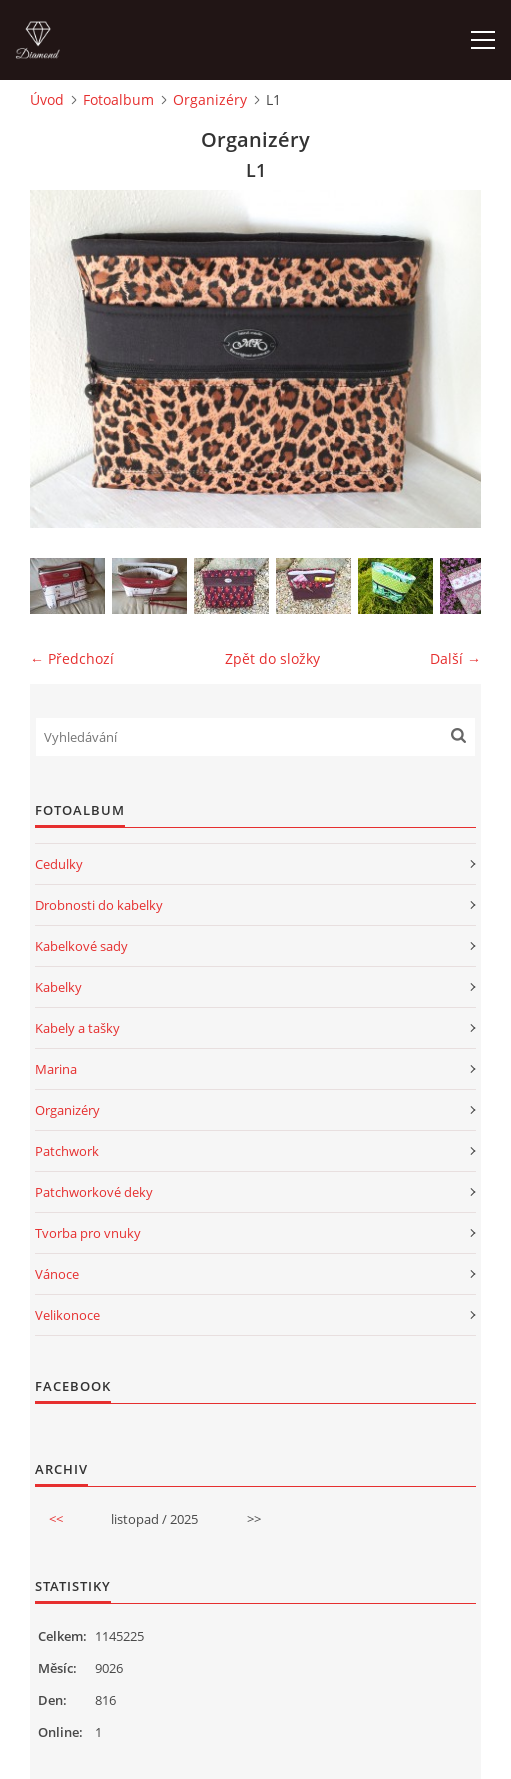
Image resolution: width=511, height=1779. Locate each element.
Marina (56, 1069)
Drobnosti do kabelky (99, 905)
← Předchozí (72, 658)
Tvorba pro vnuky (88, 1233)
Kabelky (58, 987)
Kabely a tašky (77, 1028)
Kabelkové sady (81, 946)
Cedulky (59, 864)
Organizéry (210, 99)
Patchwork (67, 1151)
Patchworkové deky (94, 1192)
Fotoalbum (118, 99)
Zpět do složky (272, 658)
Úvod (47, 99)
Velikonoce (67, 1315)
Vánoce (57, 1274)
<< (56, 1519)
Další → (455, 658)
